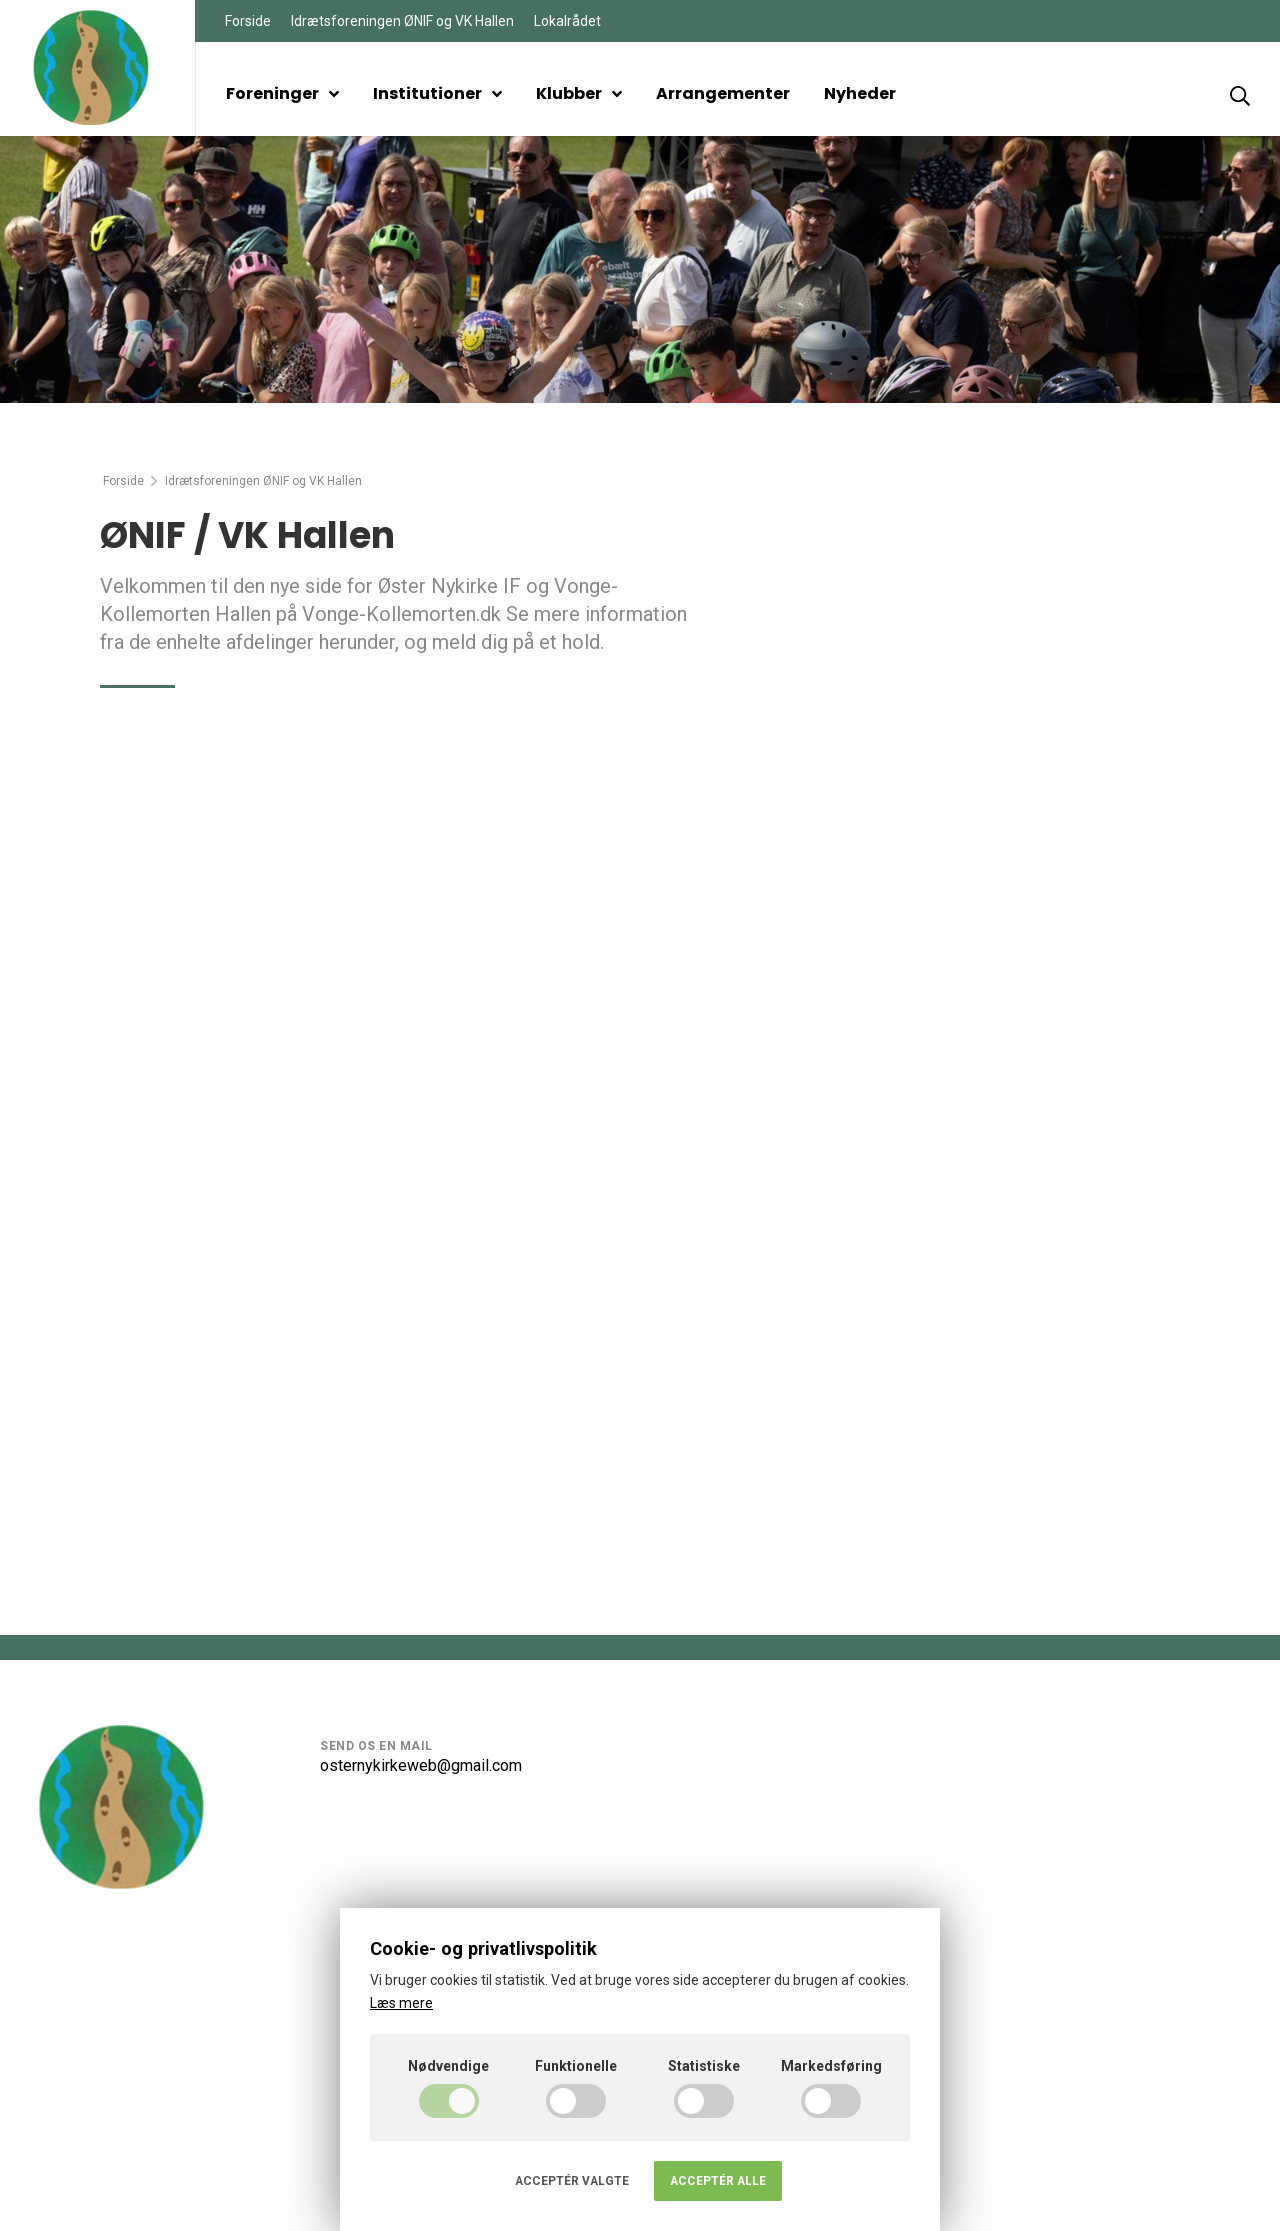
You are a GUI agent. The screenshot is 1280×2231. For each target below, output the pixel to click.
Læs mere (401, 2003)
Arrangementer (723, 93)
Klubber (579, 93)
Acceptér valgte (572, 2181)
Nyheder (860, 93)
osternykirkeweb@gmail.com (421, 1765)
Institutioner (437, 93)
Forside (248, 21)
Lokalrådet (567, 21)
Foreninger (282, 93)
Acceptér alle (718, 2181)
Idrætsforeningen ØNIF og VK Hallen (402, 21)
